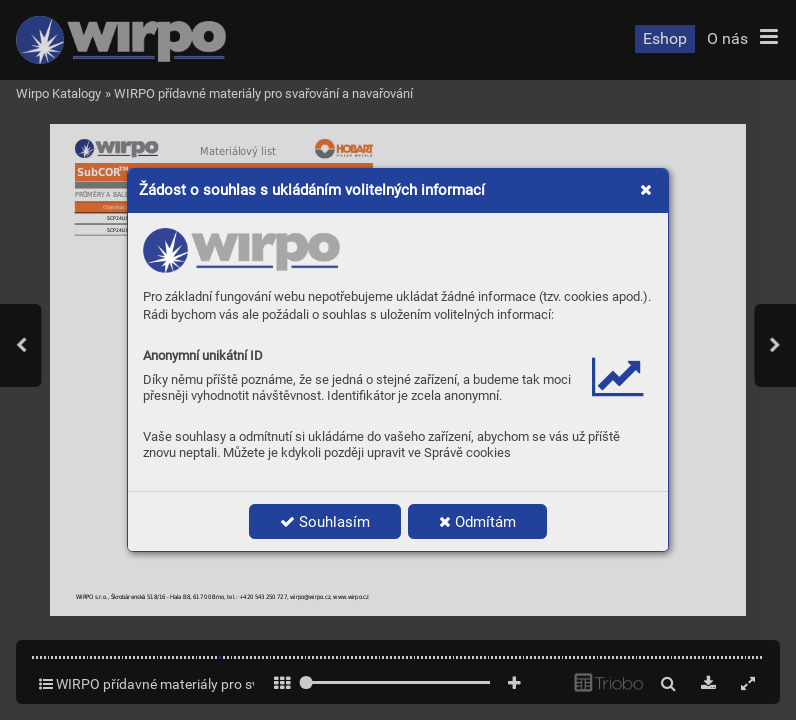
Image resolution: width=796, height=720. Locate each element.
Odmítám (477, 522)
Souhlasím (325, 522)
